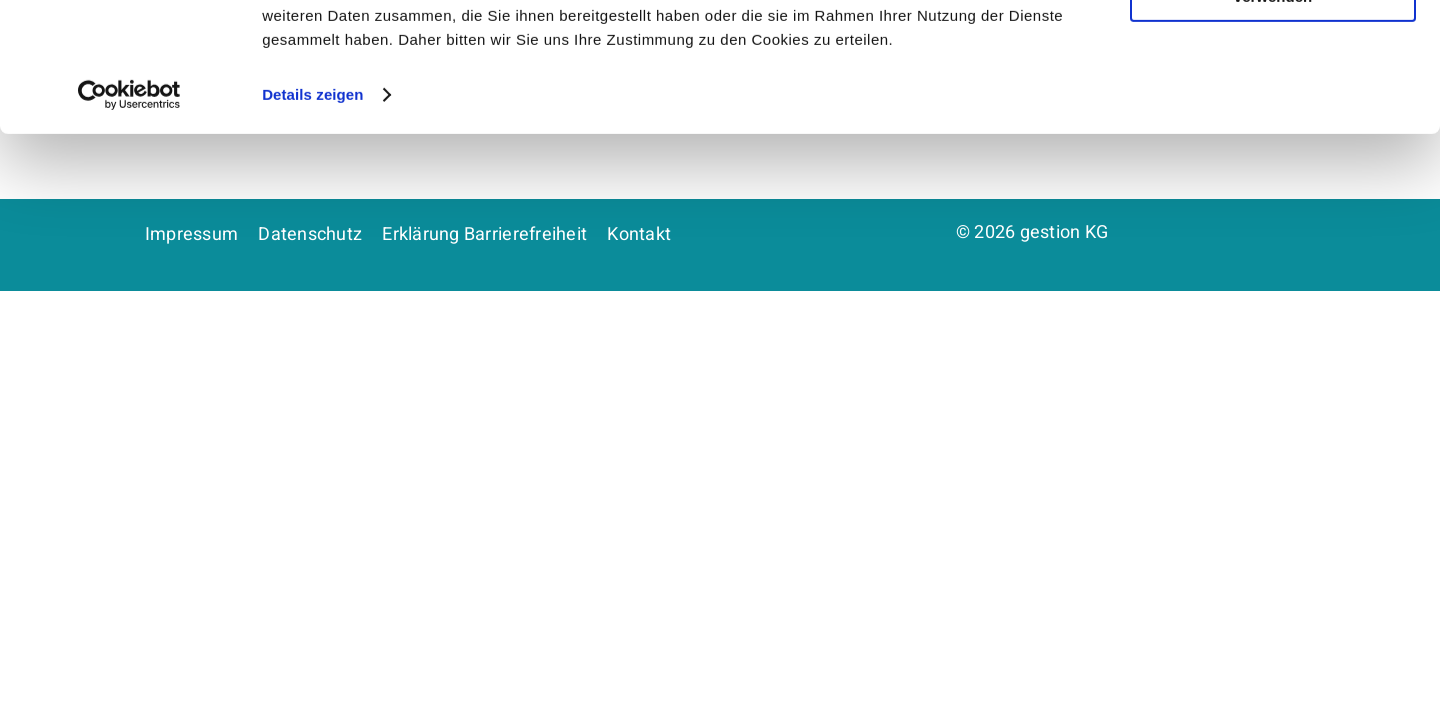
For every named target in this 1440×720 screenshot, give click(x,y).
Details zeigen (312, 223)
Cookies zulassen (1273, 49)
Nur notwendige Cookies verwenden (1273, 117)
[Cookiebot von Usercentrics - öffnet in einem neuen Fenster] (129, 224)
